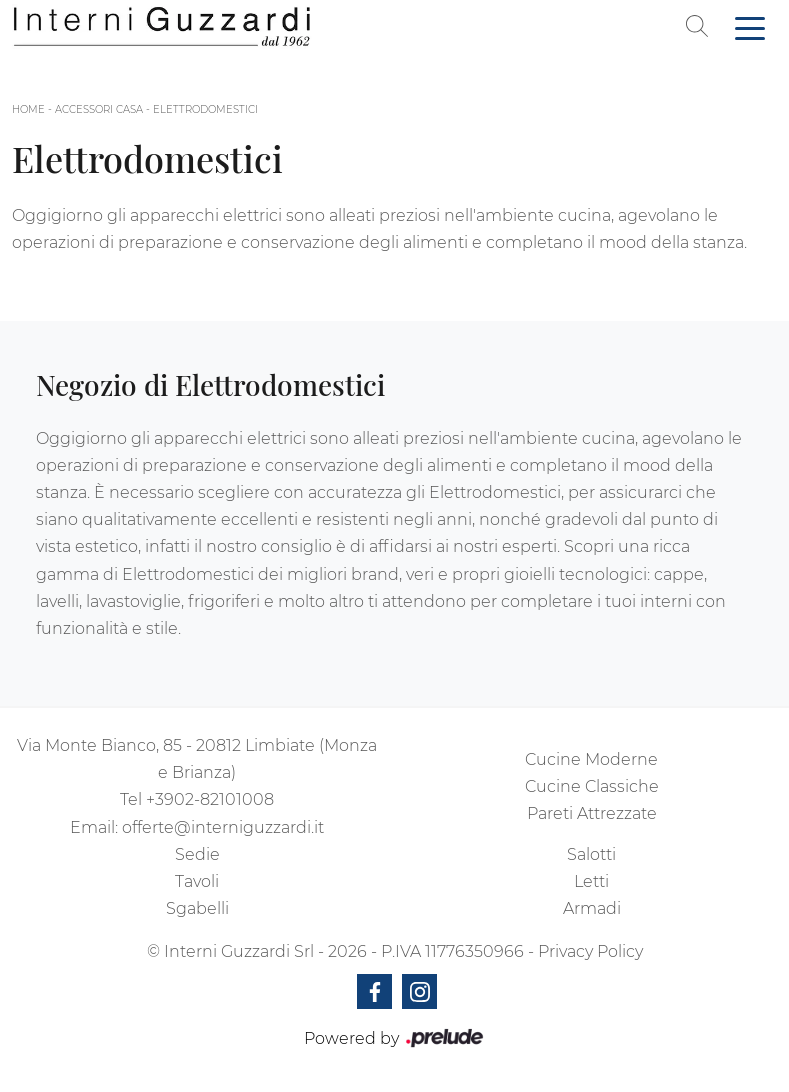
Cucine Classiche (592, 786)
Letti (591, 881)
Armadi (592, 908)
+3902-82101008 (210, 799)
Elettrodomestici (205, 109)
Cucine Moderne (591, 759)
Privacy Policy (590, 951)
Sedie (197, 854)
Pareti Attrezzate (592, 813)
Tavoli (197, 881)
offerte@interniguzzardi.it (223, 827)
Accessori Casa (99, 109)
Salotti (591, 854)
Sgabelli (197, 908)
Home (28, 109)
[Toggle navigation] (750, 27)
